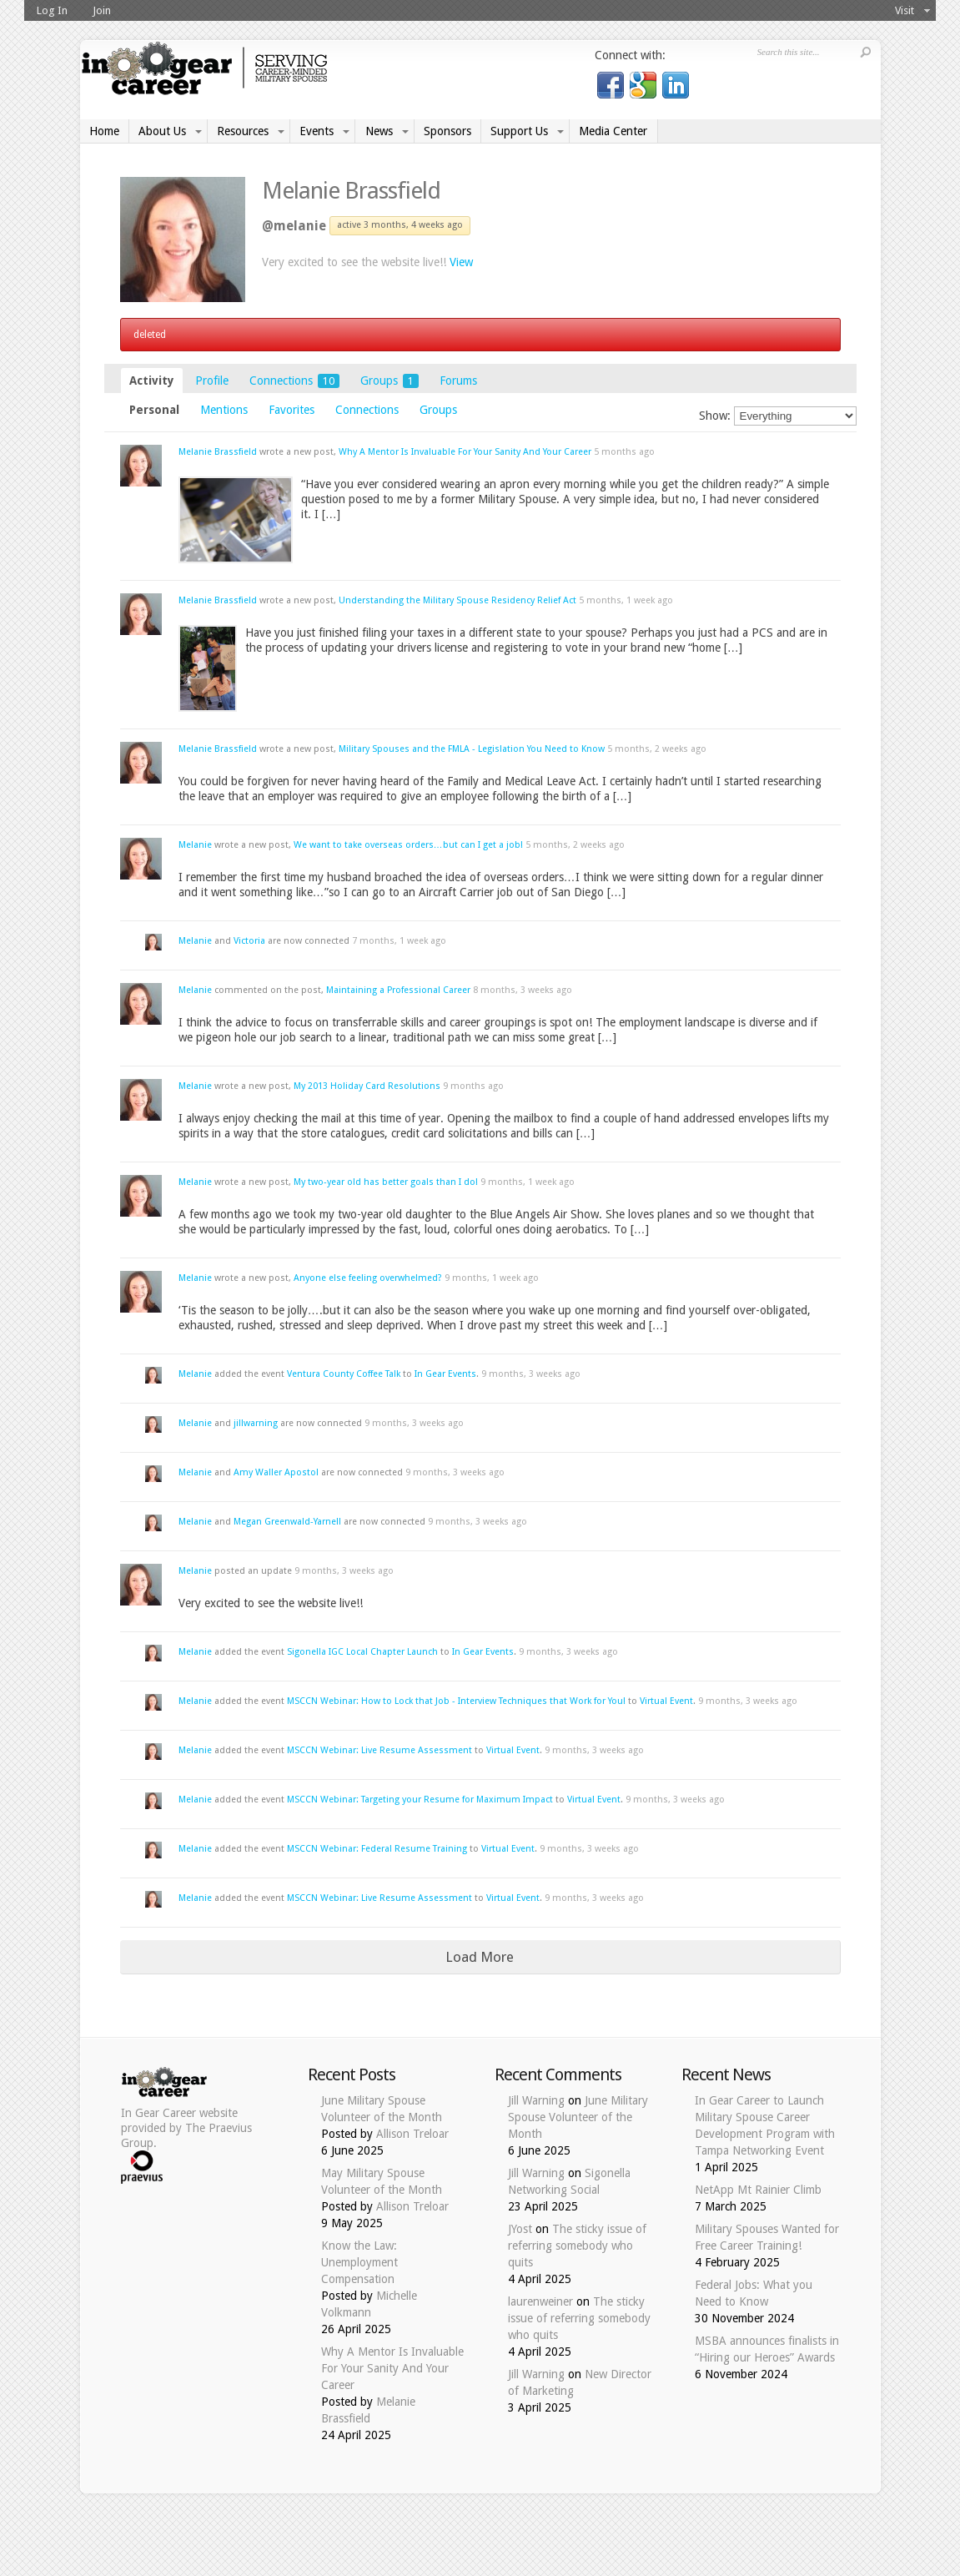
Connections (294, 381)
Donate (845, 82)
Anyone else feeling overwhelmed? (368, 1278)
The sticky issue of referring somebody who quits (577, 2245)
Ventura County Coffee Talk (343, 1374)
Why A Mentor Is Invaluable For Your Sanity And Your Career (465, 451)
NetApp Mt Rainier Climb (758, 2189)
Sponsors (447, 131)
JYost (520, 2229)
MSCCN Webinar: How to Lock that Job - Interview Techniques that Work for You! (456, 1701)
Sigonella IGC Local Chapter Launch (362, 1651)
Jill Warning (536, 2100)
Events (316, 131)
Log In (52, 10)
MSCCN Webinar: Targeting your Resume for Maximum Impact (420, 1799)
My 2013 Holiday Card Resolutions (367, 1086)
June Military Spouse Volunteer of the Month (578, 2117)
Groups (389, 381)
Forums (458, 380)
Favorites (291, 409)
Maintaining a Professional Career (398, 990)
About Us (162, 131)
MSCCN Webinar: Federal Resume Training (377, 1848)
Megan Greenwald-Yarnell (287, 1521)
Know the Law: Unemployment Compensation (359, 2262)
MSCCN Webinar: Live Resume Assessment (379, 1750)
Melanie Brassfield (351, 190)
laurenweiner (540, 2301)
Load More (479, 1956)
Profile (212, 380)
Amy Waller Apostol (276, 1472)
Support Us (519, 131)
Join (102, 10)
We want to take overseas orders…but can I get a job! (408, 844)
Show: (715, 415)
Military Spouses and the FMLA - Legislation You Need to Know (473, 749)
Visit (904, 10)
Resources (243, 131)
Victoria (249, 940)
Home (104, 131)
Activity (151, 380)
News (379, 131)
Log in (766, 82)
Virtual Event (666, 1701)
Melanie (195, 844)
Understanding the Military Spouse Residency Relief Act (457, 600)
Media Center (613, 131)
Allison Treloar (412, 2133)
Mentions (224, 409)
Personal (154, 409)
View (461, 262)
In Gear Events (445, 1374)
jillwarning (256, 1423)
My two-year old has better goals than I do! (386, 1182)
